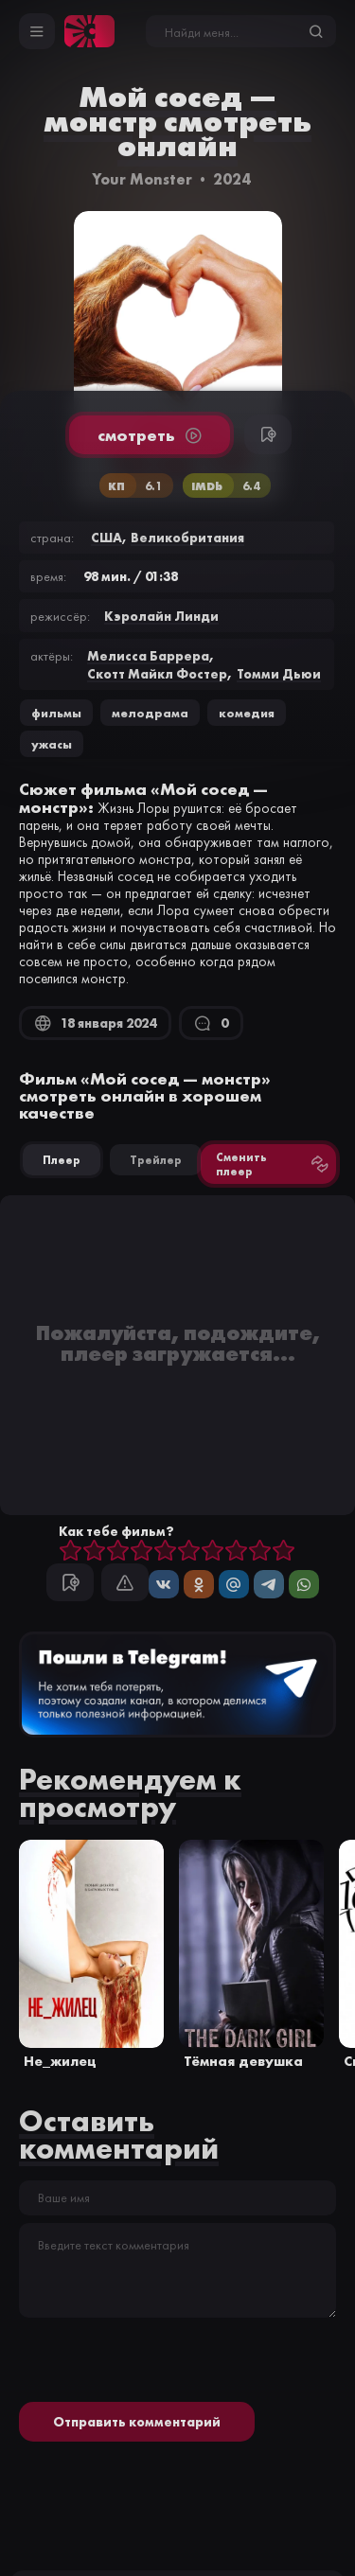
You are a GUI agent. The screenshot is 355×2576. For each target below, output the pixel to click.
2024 (232, 178)
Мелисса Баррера (148, 655)
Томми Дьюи (279, 673)
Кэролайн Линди (161, 616)
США (106, 537)
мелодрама (150, 712)
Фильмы (56, 712)
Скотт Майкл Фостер (157, 673)
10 (283, 1551)
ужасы (51, 743)
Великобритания (187, 537)
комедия (247, 712)
